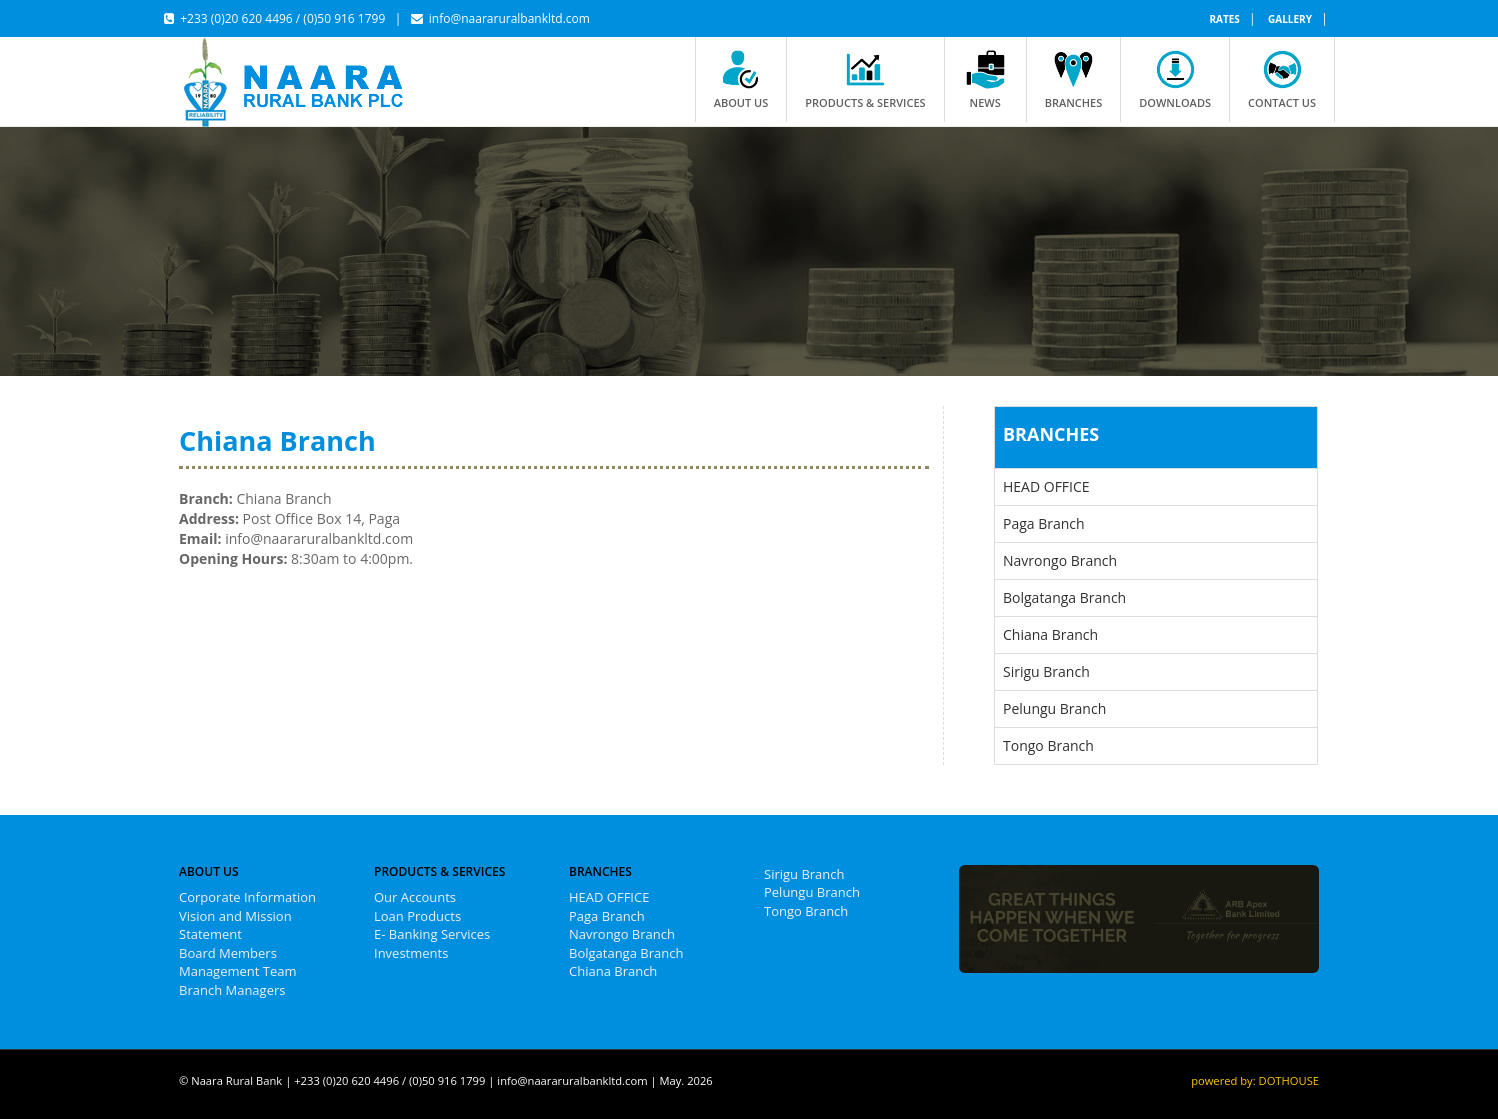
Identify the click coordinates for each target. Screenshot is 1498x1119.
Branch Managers (232, 990)
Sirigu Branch (1046, 671)
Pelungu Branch (1054, 708)
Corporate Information (247, 897)
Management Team (238, 971)
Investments (411, 953)
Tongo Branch (1048, 745)
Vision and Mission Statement (235, 925)
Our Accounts (415, 897)
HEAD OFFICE (1046, 486)
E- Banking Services (432, 934)
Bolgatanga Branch (1064, 597)
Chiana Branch (1050, 634)
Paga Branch (1044, 523)
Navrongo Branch (1060, 560)
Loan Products (417, 916)
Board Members (228, 953)
